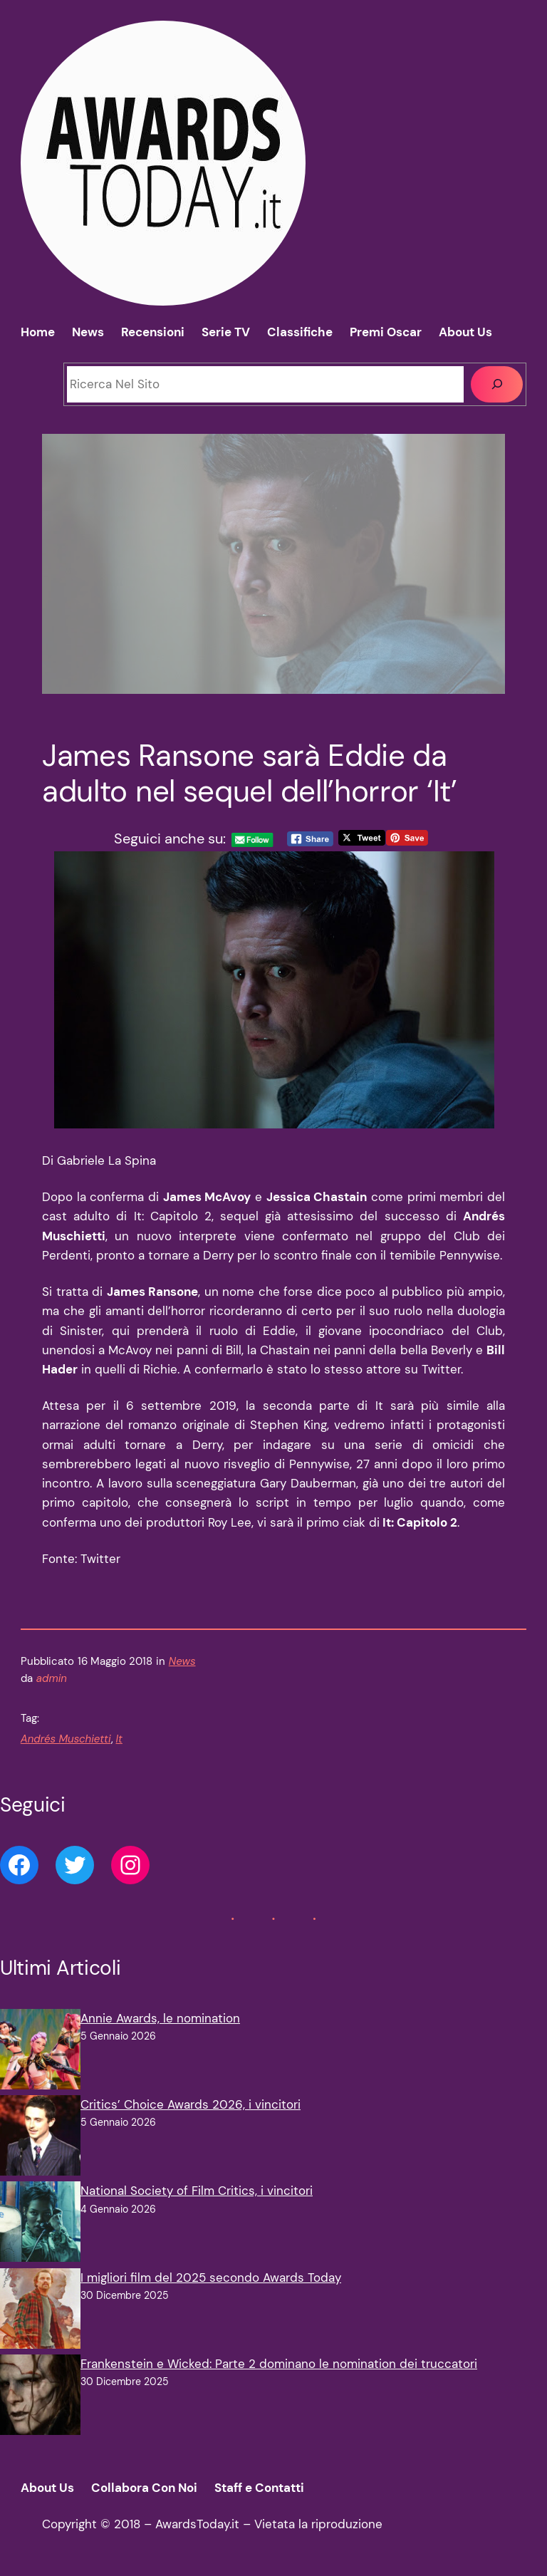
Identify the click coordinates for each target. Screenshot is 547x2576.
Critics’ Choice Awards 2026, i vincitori (190, 2104)
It (119, 1739)
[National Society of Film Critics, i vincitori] (40, 2224)
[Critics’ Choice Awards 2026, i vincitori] (40, 2138)
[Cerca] (497, 384)
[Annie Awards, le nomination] (40, 2052)
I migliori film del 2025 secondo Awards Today (210, 2277)
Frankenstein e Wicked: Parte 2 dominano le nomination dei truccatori (278, 2364)
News (182, 1661)
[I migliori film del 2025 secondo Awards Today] (40, 2311)
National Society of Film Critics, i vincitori (196, 2190)
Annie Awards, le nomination (160, 2018)
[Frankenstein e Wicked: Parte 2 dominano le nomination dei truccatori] (40, 2397)
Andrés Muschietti (66, 1739)
